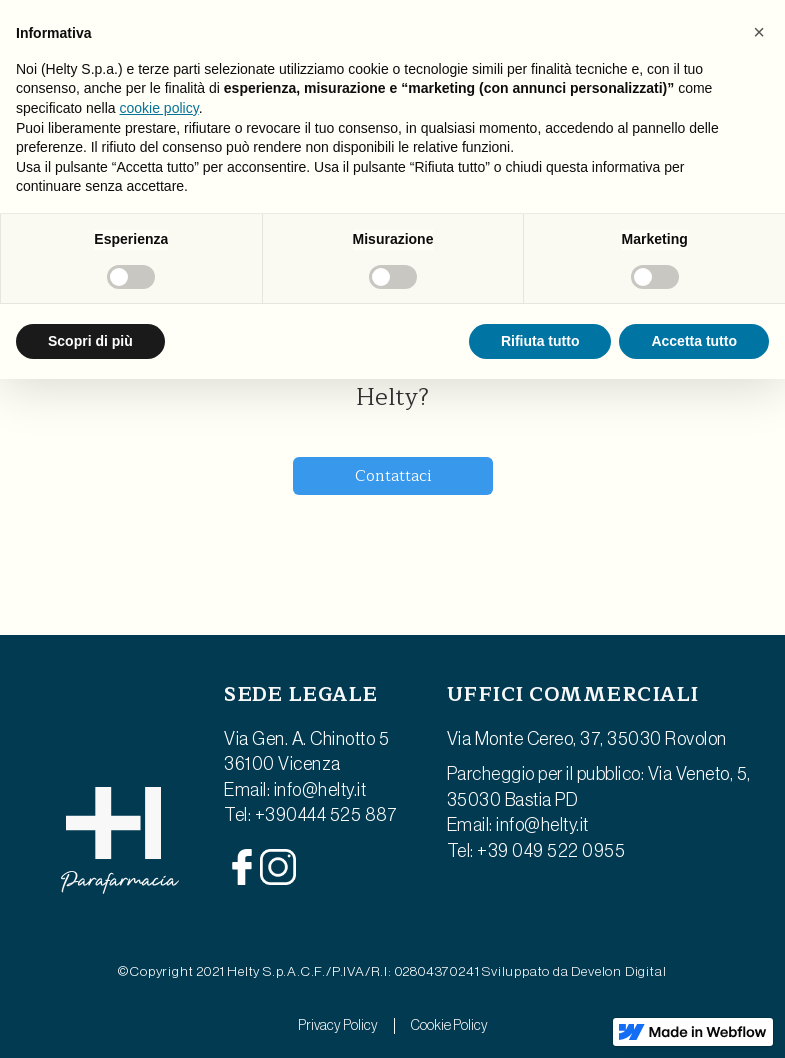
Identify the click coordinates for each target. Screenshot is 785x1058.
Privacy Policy (338, 1026)
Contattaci (393, 476)
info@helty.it (320, 790)
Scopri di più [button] (90, 341)
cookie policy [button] (159, 108)
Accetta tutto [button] (694, 341)
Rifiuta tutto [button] (540, 341)
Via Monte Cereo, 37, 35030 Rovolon (587, 739)
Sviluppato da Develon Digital (574, 972)
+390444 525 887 (326, 815)
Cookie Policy (449, 1026)
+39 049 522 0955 (551, 851)
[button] (759, 32)
